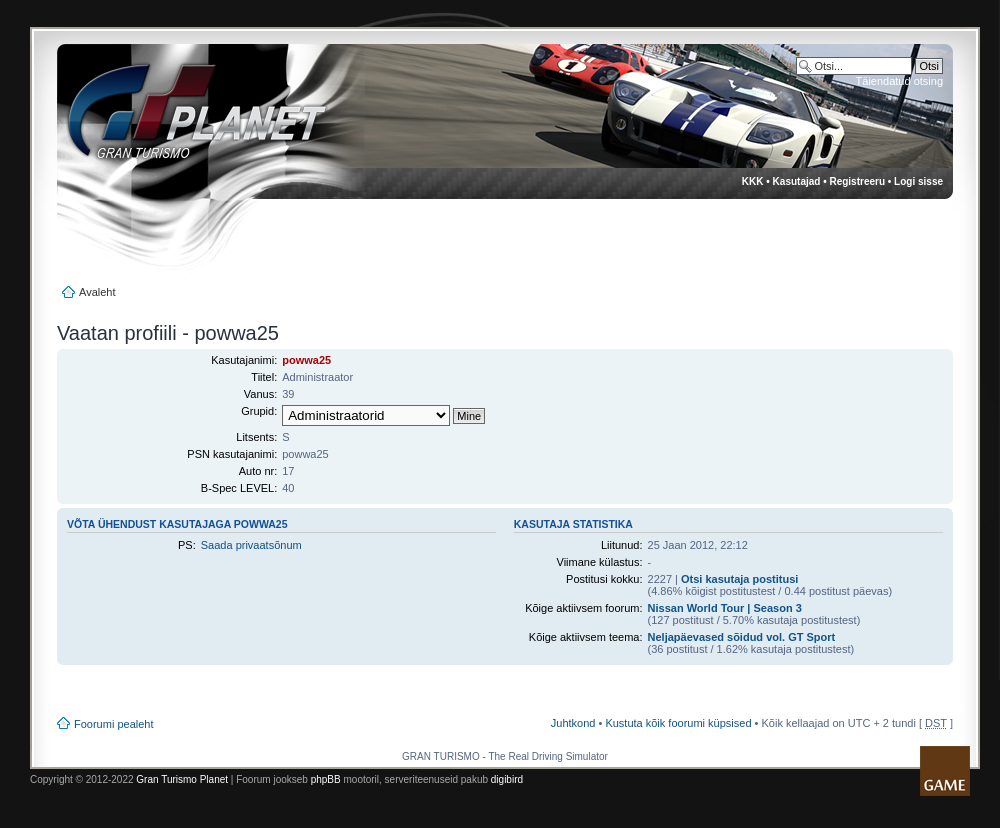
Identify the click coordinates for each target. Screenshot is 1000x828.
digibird (507, 779)
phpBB (326, 779)
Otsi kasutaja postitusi (739, 579)
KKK (753, 181)
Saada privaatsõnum (251, 545)
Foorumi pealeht (114, 724)
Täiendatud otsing (899, 81)
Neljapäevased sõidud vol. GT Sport (742, 637)
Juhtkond (573, 723)
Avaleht (97, 292)
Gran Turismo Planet (182, 779)
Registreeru (857, 181)
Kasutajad (797, 181)
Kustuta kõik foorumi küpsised (678, 723)
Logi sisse (918, 181)
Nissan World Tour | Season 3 (725, 608)
